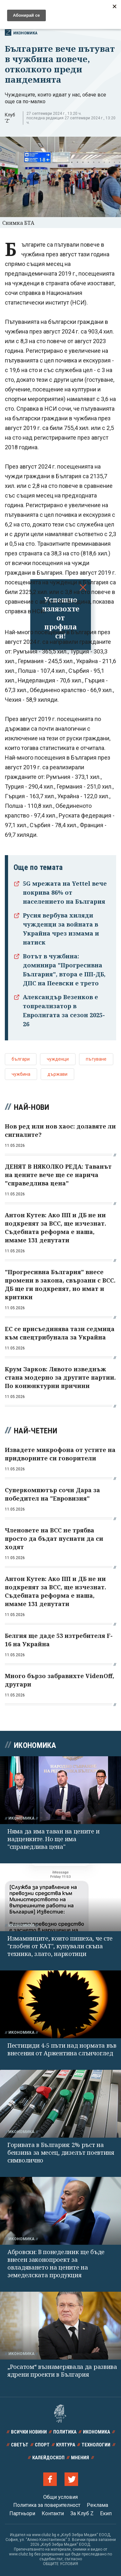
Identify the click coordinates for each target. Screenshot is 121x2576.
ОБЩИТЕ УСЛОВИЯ (60, 2564)
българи (21, 1059)
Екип (106, 2513)
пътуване (96, 1059)
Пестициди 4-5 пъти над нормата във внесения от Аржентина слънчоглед (61, 2049)
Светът (19, 2445)
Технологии (96, 2445)
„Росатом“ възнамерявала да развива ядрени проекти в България (62, 2370)
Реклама (97, 2505)
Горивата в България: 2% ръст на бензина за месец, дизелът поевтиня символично (60, 2152)
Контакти (53, 2513)
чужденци (58, 1059)
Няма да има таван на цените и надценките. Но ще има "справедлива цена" (53, 1838)
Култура (65, 2445)
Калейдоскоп (48, 2458)
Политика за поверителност (46, 2505)
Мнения (80, 2458)
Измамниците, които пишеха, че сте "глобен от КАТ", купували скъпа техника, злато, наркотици (60, 1946)
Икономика (21, 32)
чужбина (21, 1074)
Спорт (42, 2445)
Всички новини (29, 2432)
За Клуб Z (82, 2513)
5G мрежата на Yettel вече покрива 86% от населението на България (65, 892)
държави (57, 1074)
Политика (64, 2432)
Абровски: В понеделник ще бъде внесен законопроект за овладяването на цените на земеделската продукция (56, 2263)
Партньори (22, 2513)
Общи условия (60, 2497)
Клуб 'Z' (10, 117)
